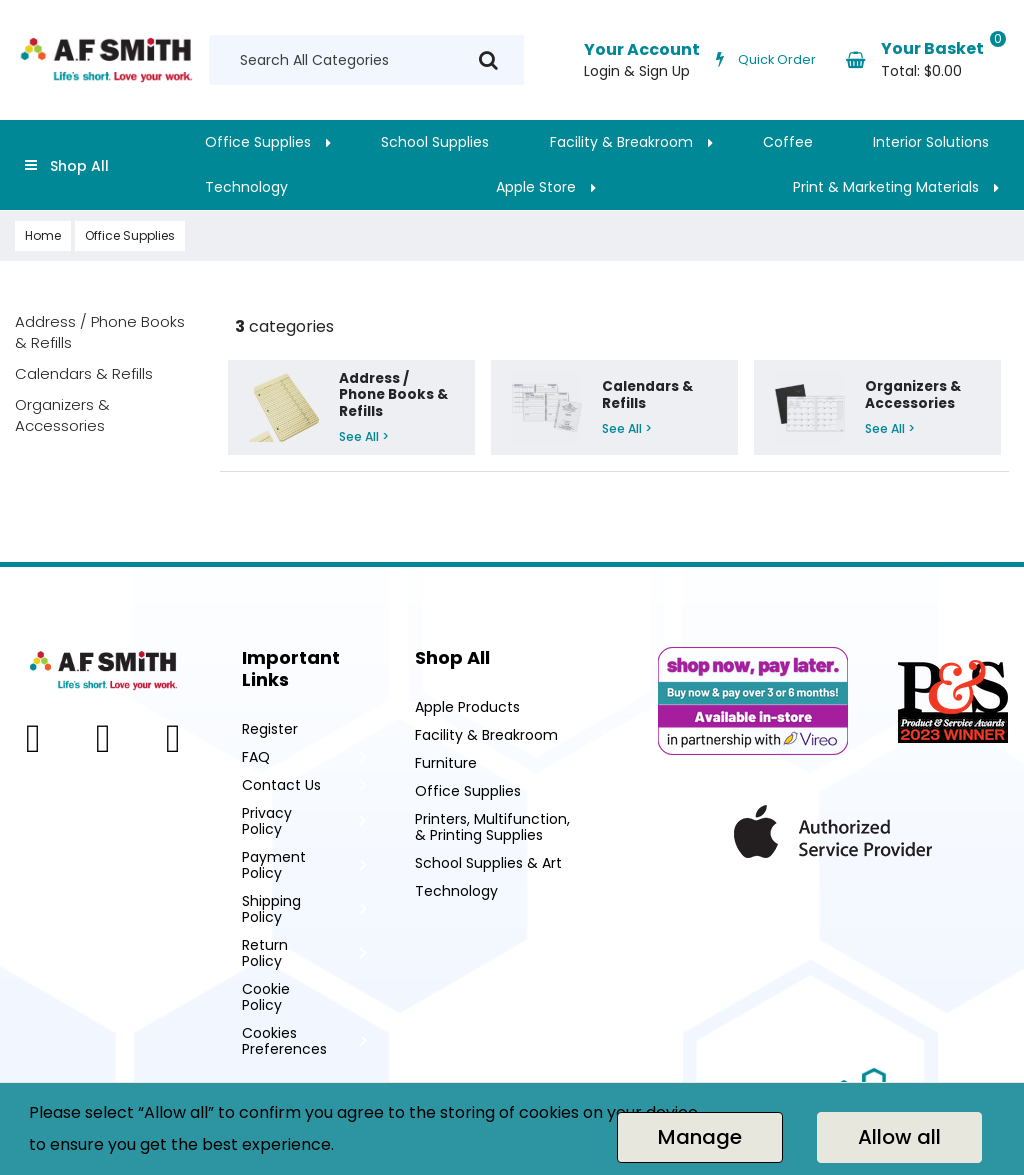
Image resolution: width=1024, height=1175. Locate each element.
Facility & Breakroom (621, 142)
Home (43, 235)
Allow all (899, 1137)
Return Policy (265, 953)
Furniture (446, 763)
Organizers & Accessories (62, 415)
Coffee (788, 142)
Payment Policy (274, 865)
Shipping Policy (271, 909)
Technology (246, 187)
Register (270, 729)
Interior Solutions (931, 142)
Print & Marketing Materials (886, 187)
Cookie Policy (266, 997)
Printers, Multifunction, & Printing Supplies (492, 827)
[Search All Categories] (366, 60)
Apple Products (467, 707)
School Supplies (435, 142)
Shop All (79, 166)
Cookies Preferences (284, 1041)
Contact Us (281, 785)
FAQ (256, 757)
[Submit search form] (488, 60)
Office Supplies (258, 142)
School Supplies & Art (488, 863)
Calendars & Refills (84, 373)
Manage (700, 1137)
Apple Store (536, 187)
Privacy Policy (267, 821)
